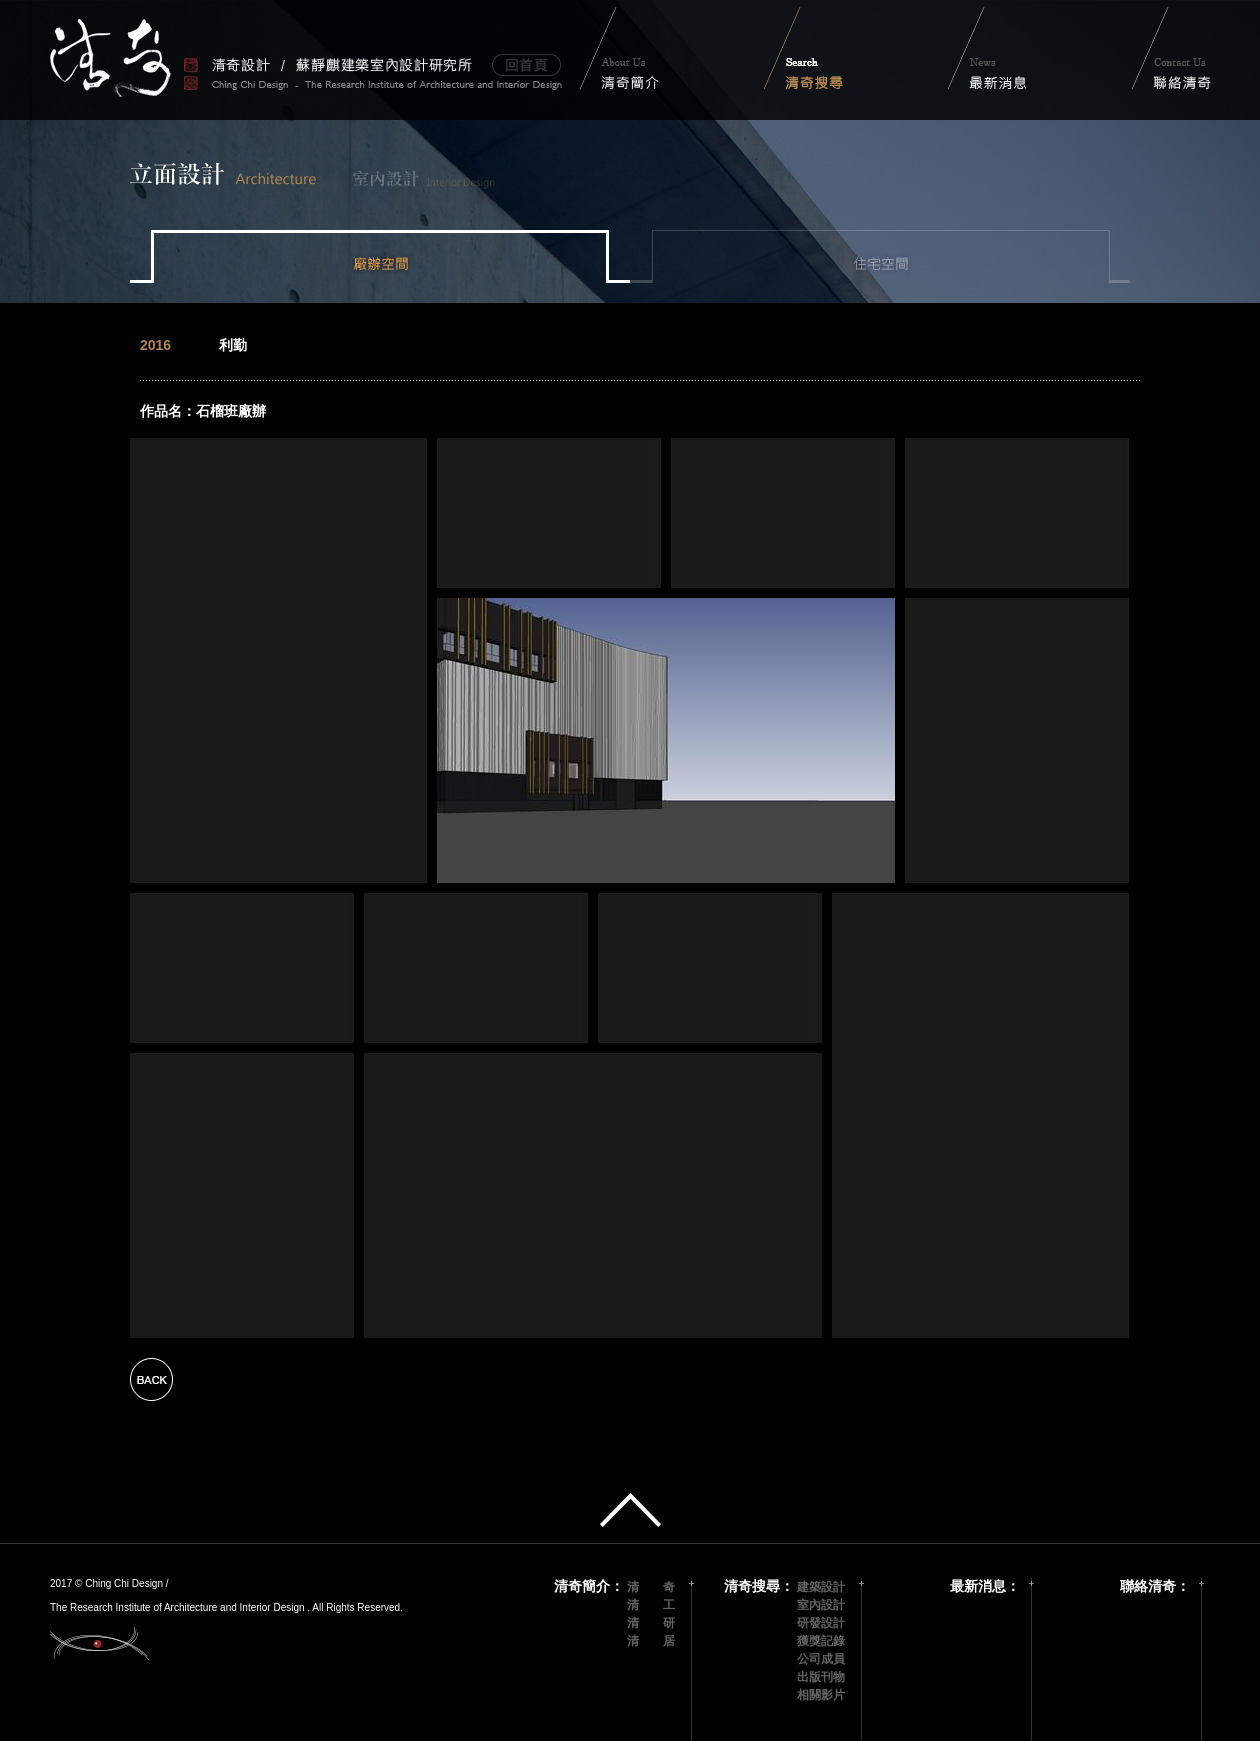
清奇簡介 (582, 1586)
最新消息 (978, 1586)
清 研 (651, 1623)
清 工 (651, 1605)
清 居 (651, 1641)
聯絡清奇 (1148, 1586)
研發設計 (821, 1623)
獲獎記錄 (821, 1641)
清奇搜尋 (752, 1586)
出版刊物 (821, 1677)
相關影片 (821, 1695)
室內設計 (821, 1605)
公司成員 (821, 1659)
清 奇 (651, 1587)
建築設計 (821, 1587)
